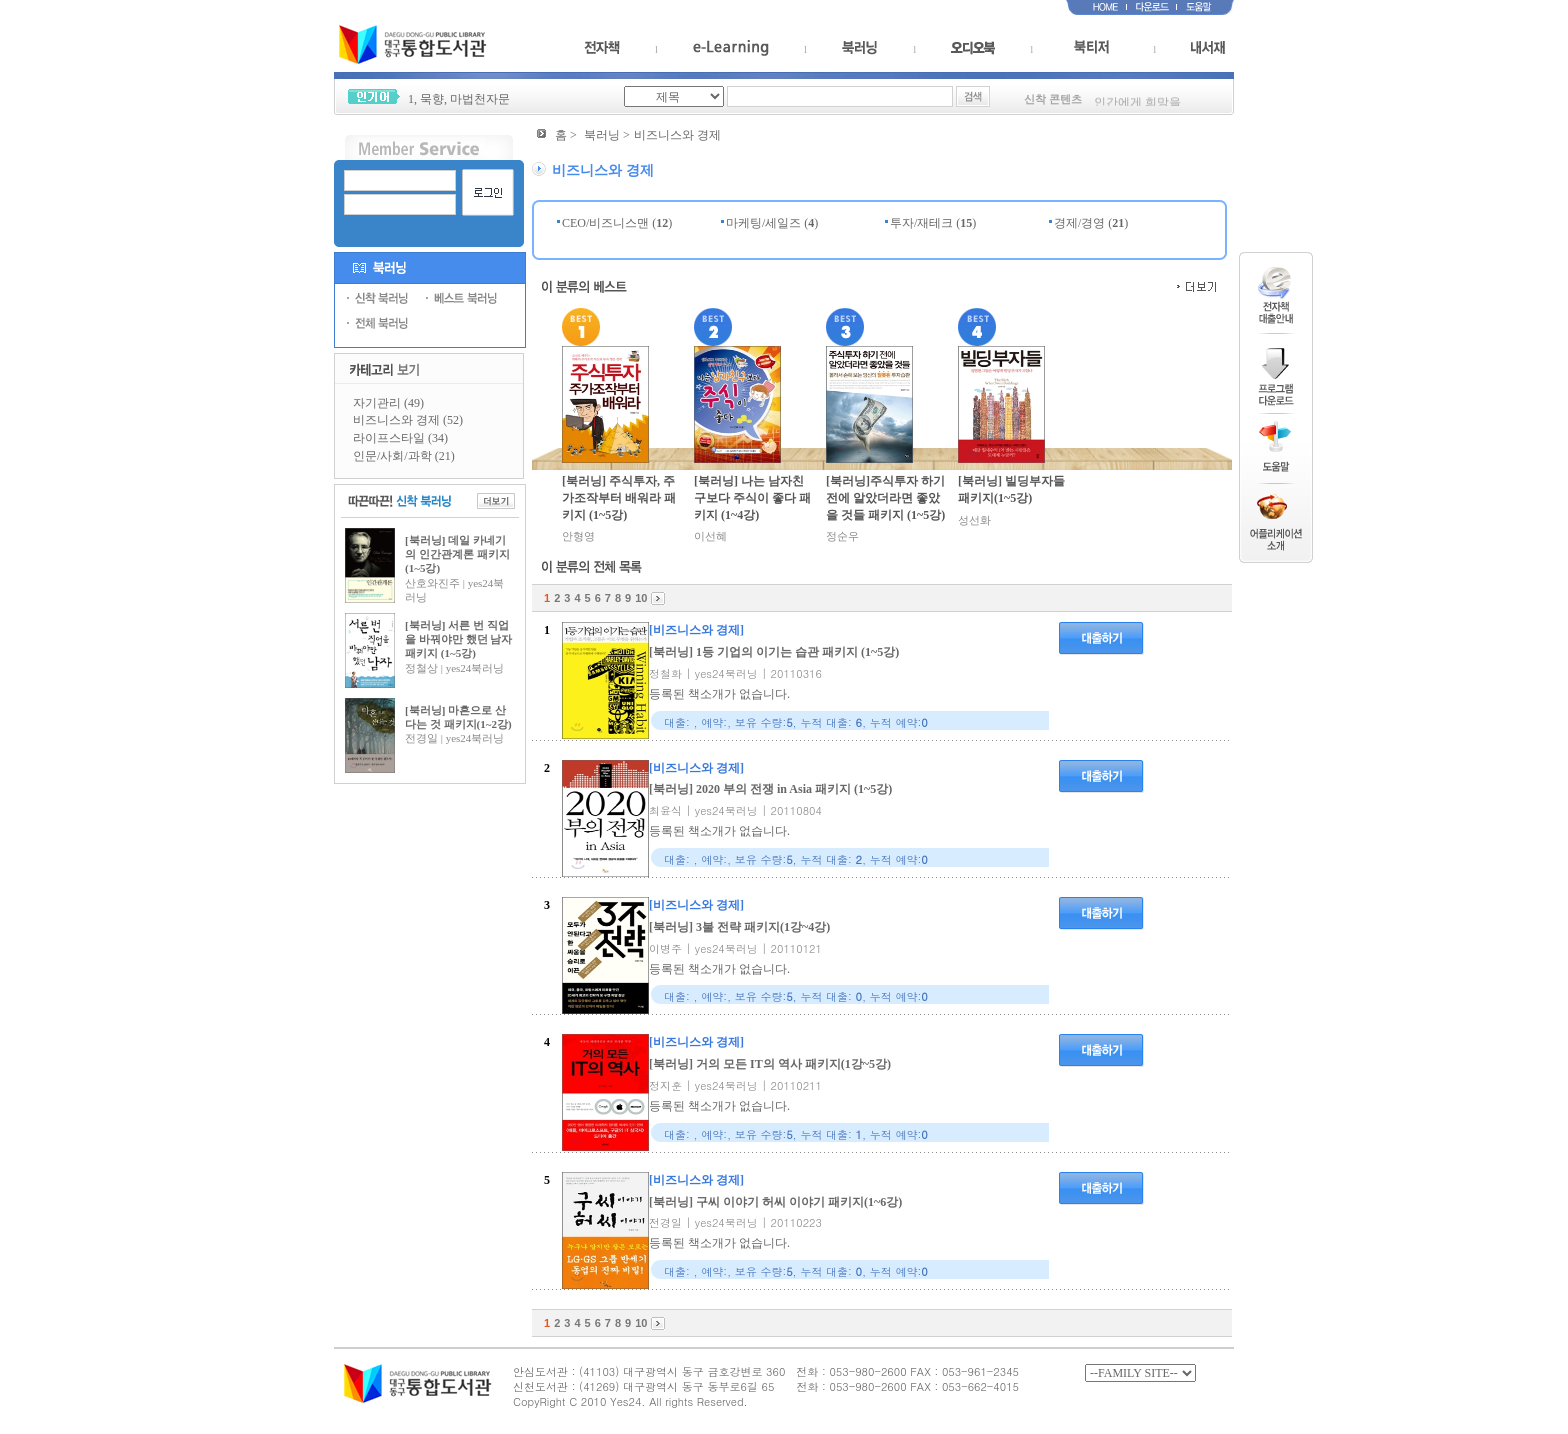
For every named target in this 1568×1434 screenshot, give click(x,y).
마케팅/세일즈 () (772, 223)
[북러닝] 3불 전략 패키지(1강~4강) (739, 927)
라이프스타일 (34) (400, 438)
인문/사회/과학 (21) (404, 456)
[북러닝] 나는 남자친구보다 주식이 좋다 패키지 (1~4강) (752, 498)
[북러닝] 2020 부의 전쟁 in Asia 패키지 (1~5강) (770, 789)
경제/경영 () (1091, 223)
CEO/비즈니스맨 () (617, 223)
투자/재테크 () (933, 223)
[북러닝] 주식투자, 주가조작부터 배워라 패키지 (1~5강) (619, 498)
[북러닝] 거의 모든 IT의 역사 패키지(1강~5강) (770, 1064)
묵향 (432, 99)
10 (641, 598)
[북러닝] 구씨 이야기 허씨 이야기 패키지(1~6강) (775, 1202)
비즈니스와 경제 (677, 135)
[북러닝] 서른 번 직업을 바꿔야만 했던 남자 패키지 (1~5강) (458, 639)
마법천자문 (480, 99)
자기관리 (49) (388, 403)
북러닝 (602, 135)
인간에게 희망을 (1137, 105)
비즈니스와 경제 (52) (408, 420)
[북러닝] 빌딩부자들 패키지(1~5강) (1011, 489)
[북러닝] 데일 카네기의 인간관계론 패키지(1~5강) (457, 554)
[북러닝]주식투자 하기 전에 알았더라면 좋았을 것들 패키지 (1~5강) (885, 498)
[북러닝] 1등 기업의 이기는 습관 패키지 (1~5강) (774, 652)
